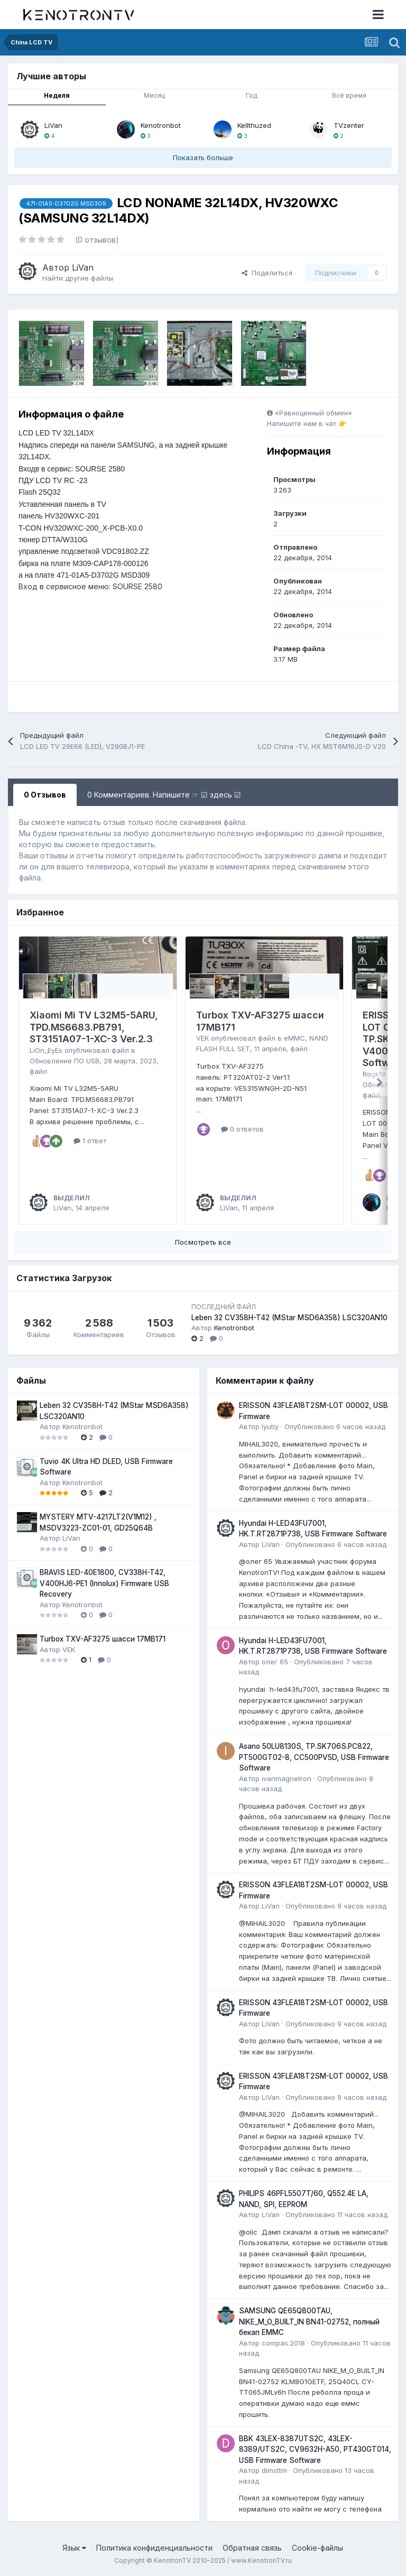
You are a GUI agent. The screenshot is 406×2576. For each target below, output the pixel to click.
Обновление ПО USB (64, 1061)
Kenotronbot (161, 125)
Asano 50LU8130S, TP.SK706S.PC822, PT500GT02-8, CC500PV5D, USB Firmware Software (314, 1757)
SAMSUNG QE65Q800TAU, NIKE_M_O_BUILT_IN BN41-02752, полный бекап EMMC (309, 2321)
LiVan (53, 125)
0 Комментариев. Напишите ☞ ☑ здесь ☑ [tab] (164, 794)
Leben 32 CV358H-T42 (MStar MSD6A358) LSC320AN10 (289, 1317)
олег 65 (275, 1661)
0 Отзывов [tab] (45, 794)
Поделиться (267, 272)
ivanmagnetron (286, 1778)
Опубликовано (334, 1426)
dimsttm (274, 2470)
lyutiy (270, 1426)
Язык (74, 2547)
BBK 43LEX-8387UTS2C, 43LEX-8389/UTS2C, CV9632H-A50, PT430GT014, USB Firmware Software (315, 2449)
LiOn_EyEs (46, 1050)
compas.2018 (283, 2343)
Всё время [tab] (349, 95)
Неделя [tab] (57, 95)
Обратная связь (252, 2547)
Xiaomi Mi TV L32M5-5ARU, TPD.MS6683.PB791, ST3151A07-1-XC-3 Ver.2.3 (94, 1026)
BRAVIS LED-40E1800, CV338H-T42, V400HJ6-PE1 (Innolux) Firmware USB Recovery (104, 1583)
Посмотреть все (203, 1242)
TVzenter (349, 125)
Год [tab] (251, 95)
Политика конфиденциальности (154, 2547)
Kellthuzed (254, 125)
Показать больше (203, 157)
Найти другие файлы (77, 278)
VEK (202, 1038)
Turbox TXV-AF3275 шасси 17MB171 (102, 1639)
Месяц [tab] (154, 95)
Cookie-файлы (317, 2547)
